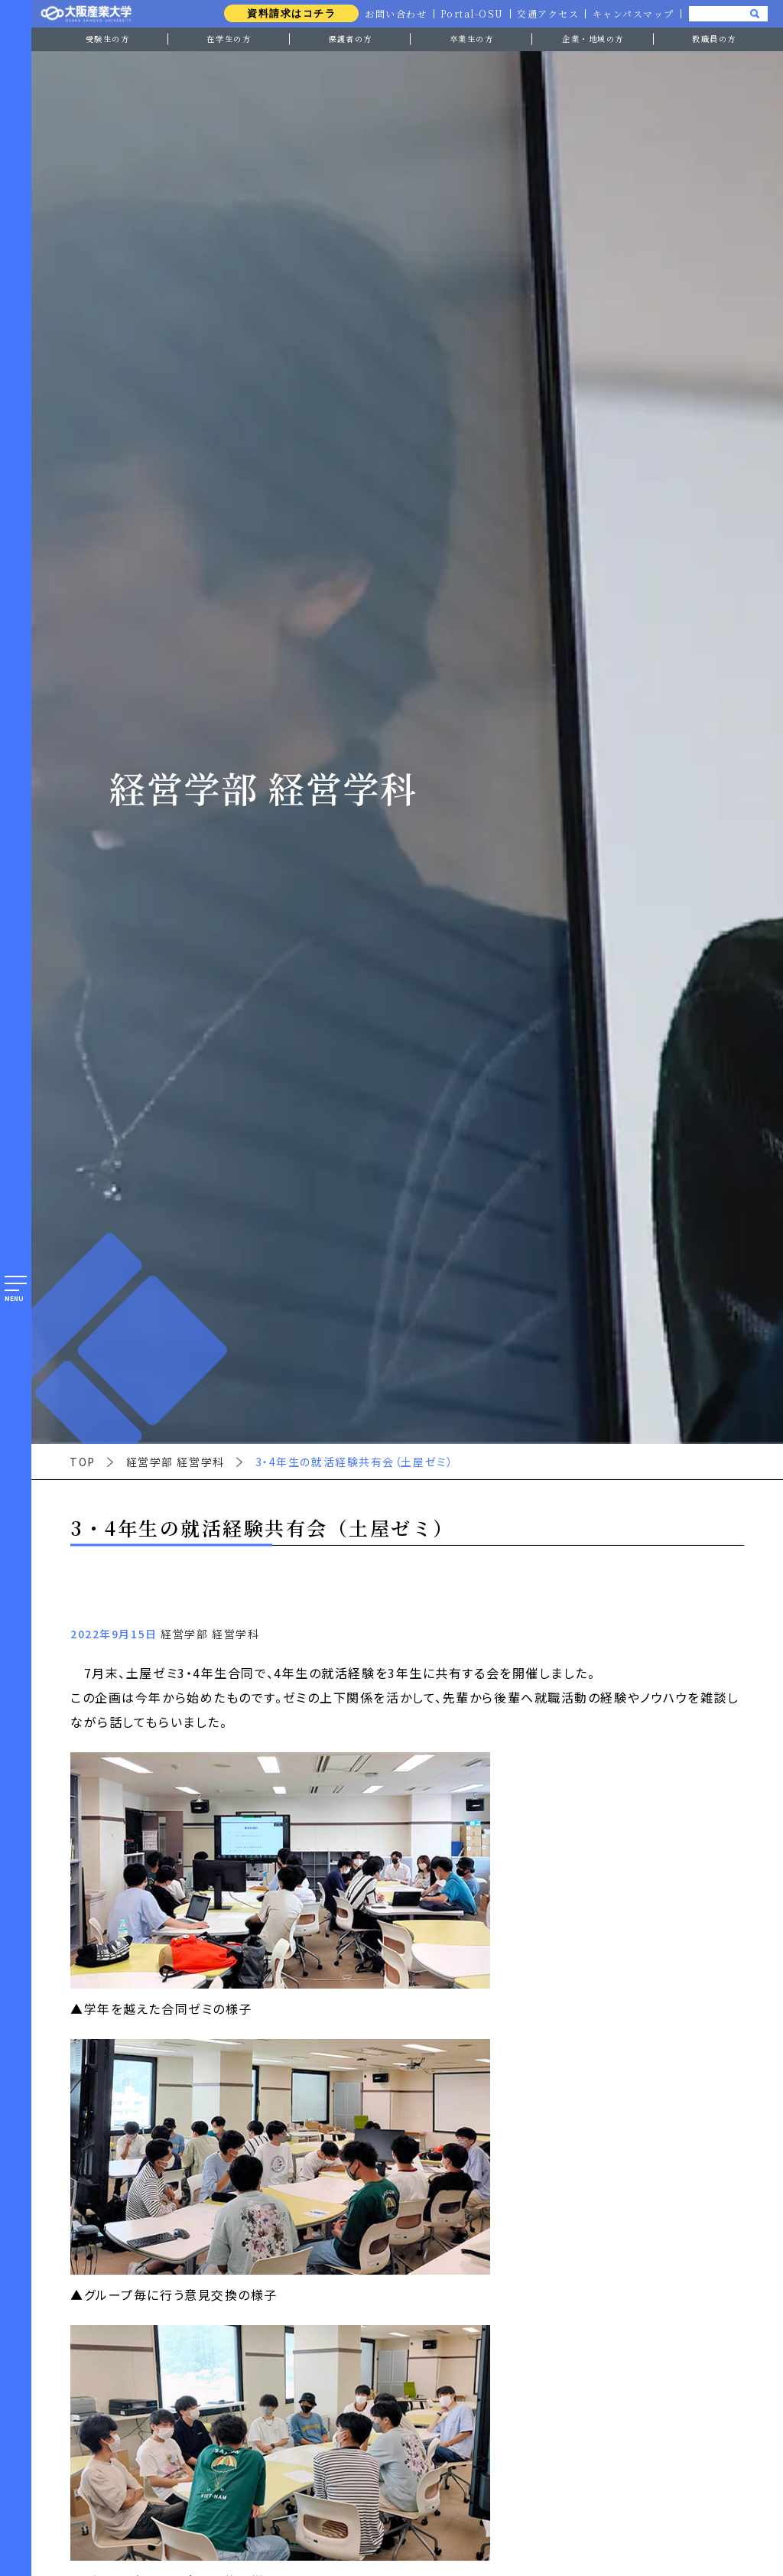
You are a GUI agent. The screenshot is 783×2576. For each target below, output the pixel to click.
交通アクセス (548, 13)
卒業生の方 (472, 38)
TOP (83, 1461)
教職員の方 (714, 38)
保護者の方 (350, 38)
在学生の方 (228, 38)
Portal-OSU (472, 13)
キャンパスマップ (633, 13)
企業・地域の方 (593, 38)
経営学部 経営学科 (175, 1461)
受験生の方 (108, 38)
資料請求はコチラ (289, 13)
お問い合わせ (395, 13)
